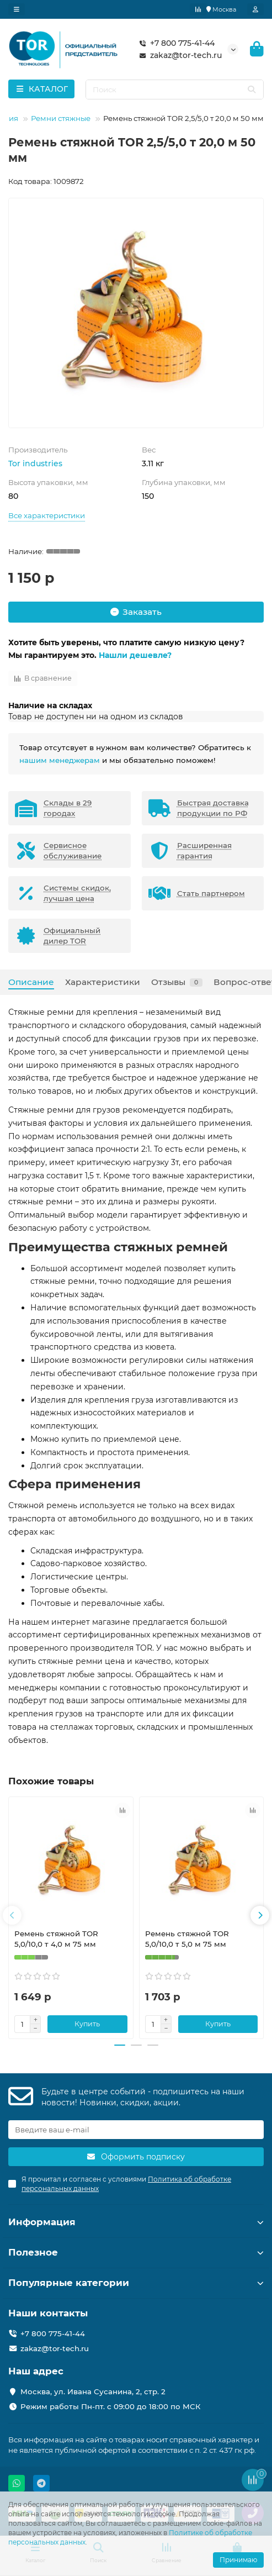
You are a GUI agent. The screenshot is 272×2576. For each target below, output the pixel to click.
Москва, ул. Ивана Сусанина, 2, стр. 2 (93, 2391)
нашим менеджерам (59, 760)
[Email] (136, 2129)
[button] (12, 1915)
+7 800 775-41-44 (175, 43)
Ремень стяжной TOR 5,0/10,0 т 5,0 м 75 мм (187, 1938)
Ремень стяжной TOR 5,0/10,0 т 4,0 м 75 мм (56, 1938)
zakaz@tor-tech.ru (178, 55)
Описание (31, 982)
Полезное (136, 2252)
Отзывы (176, 982)
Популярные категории (136, 2282)
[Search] (175, 89)
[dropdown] (16, 9)
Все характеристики (46, 515)
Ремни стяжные (60, 118)
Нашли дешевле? (135, 655)
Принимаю (238, 2560)
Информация (136, 2221)
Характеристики (102, 982)
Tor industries (35, 463)
